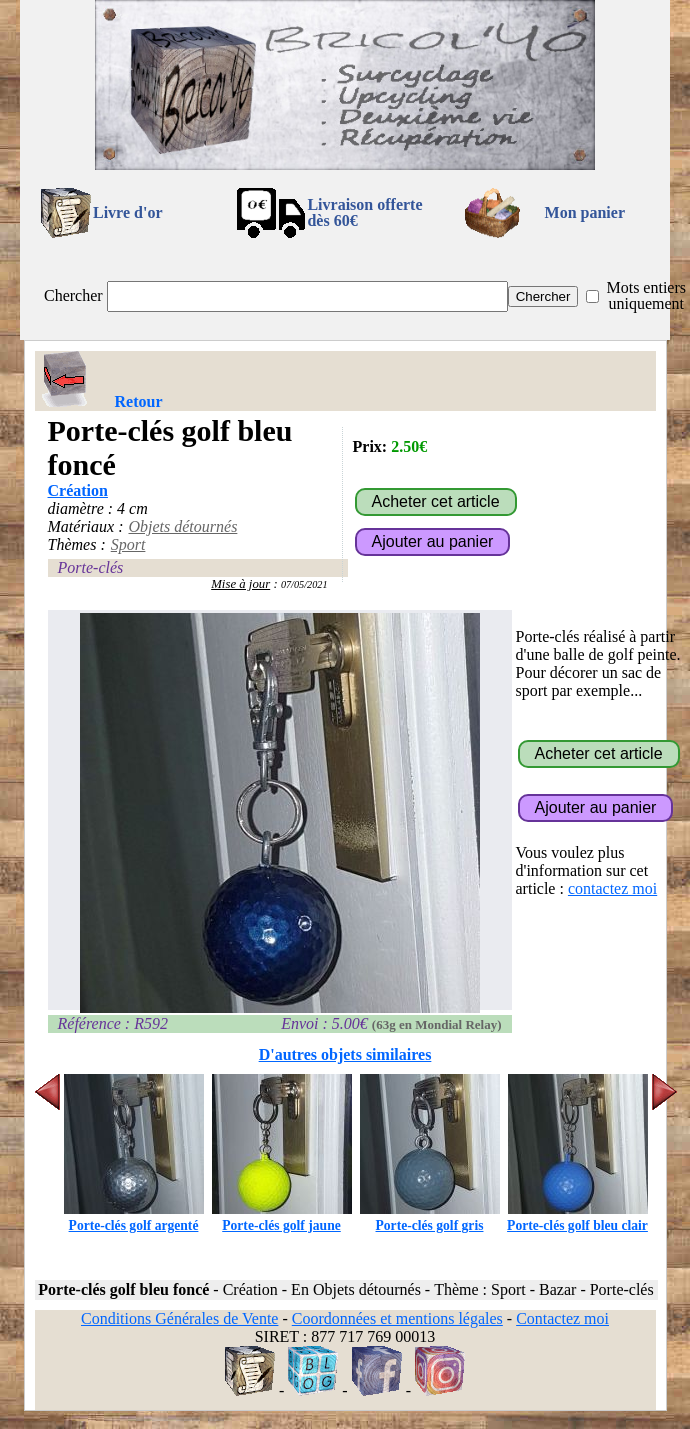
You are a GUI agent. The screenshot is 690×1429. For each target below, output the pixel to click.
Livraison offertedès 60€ (364, 212)
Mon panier (585, 212)
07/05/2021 (304, 584)
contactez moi (612, 888)
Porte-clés (91, 567)
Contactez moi (562, 1318)
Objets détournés (182, 526)
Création (78, 490)
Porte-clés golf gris (430, 1217)
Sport (128, 544)
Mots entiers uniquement (646, 295)
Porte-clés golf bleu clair (577, 1217)
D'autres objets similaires (345, 1054)
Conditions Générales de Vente (179, 1318)
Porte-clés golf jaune (282, 1217)
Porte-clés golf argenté (134, 1217)
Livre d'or (127, 212)
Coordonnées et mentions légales (397, 1318)
